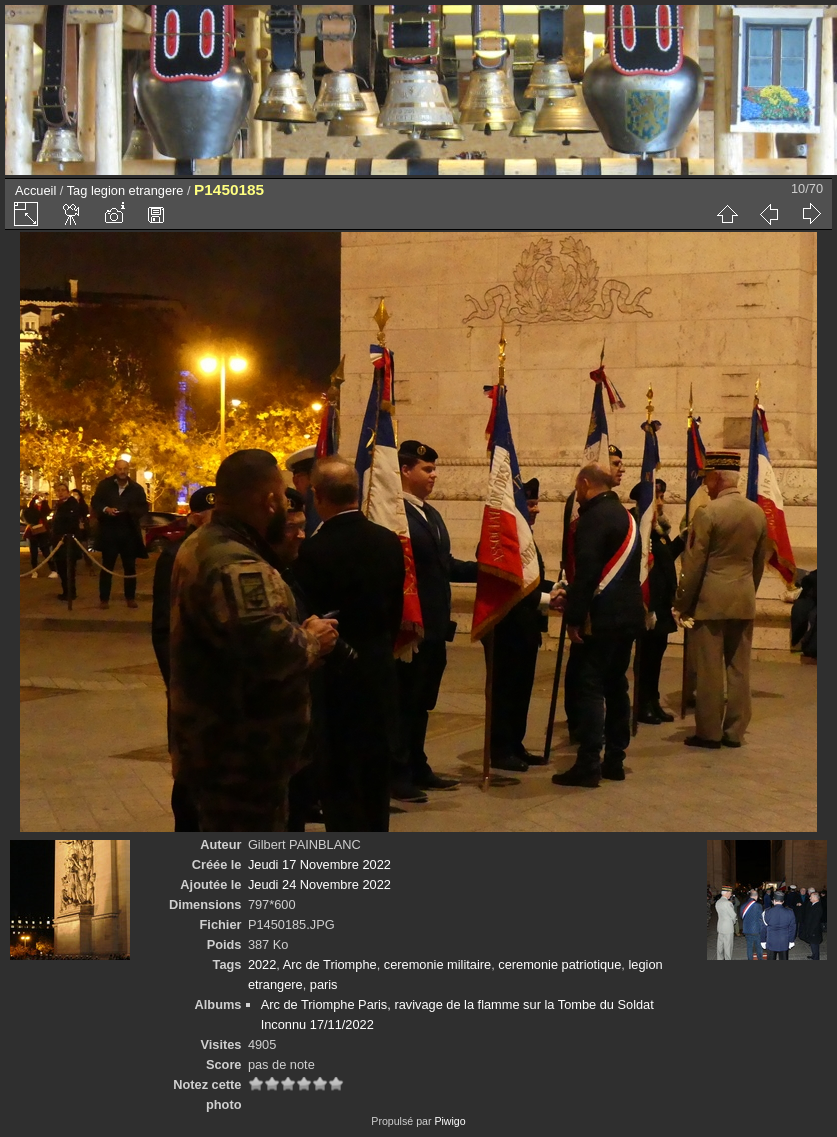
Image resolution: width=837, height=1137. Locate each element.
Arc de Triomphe (330, 964)
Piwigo (449, 1121)
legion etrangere (137, 190)
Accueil (35, 190)
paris (324, 984)
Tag (77, 190)
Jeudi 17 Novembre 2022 (319, 864)
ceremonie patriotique (559, 964)
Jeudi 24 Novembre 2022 (319, 884)
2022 (262, 964)
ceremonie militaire (437, 964)
